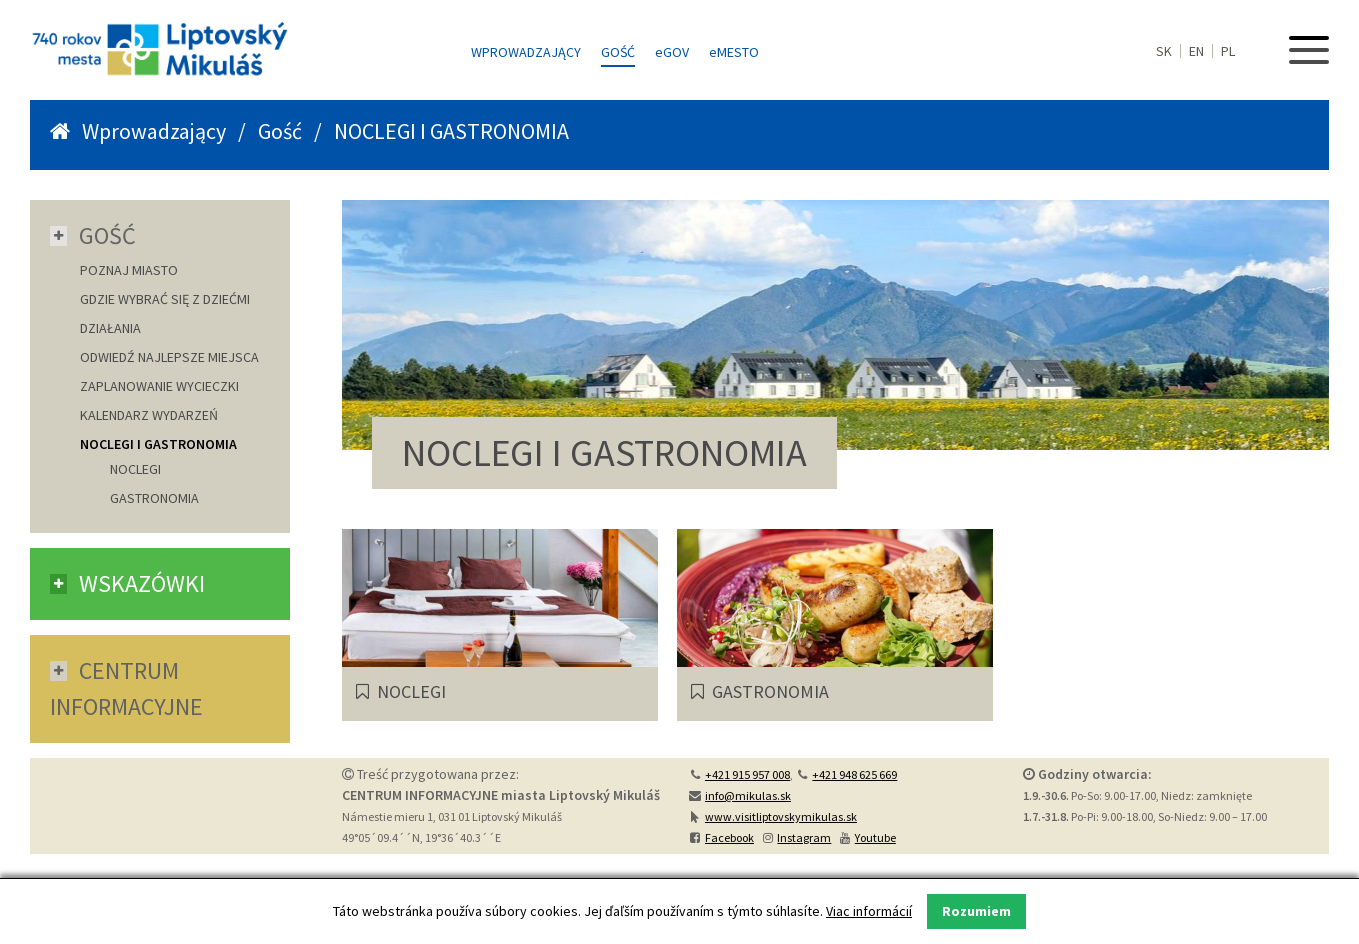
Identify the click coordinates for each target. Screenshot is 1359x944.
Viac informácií (869, 911)
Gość (618, 52)
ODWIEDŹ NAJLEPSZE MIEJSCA (169, 357)
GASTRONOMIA (154, 498)
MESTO (734, 52)
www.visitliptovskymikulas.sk (781, 816)
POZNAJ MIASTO (129, 270)
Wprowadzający (526, 52)
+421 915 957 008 (747, 774)
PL (1228, 51)
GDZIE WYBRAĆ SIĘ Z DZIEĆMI (165, 299)
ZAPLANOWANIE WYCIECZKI (159, 386)
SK (1164, 51)
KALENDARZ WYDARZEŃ (149, 415)
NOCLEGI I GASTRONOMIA (158, 444)
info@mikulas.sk (748, 795)
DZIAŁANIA (110, 328)
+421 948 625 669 (854, 774)
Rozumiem (976, 911)
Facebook (729, 837)
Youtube (875, 837)
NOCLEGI (135, 469)
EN (1196, 51)
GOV (672, 52)
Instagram (804, 837)
